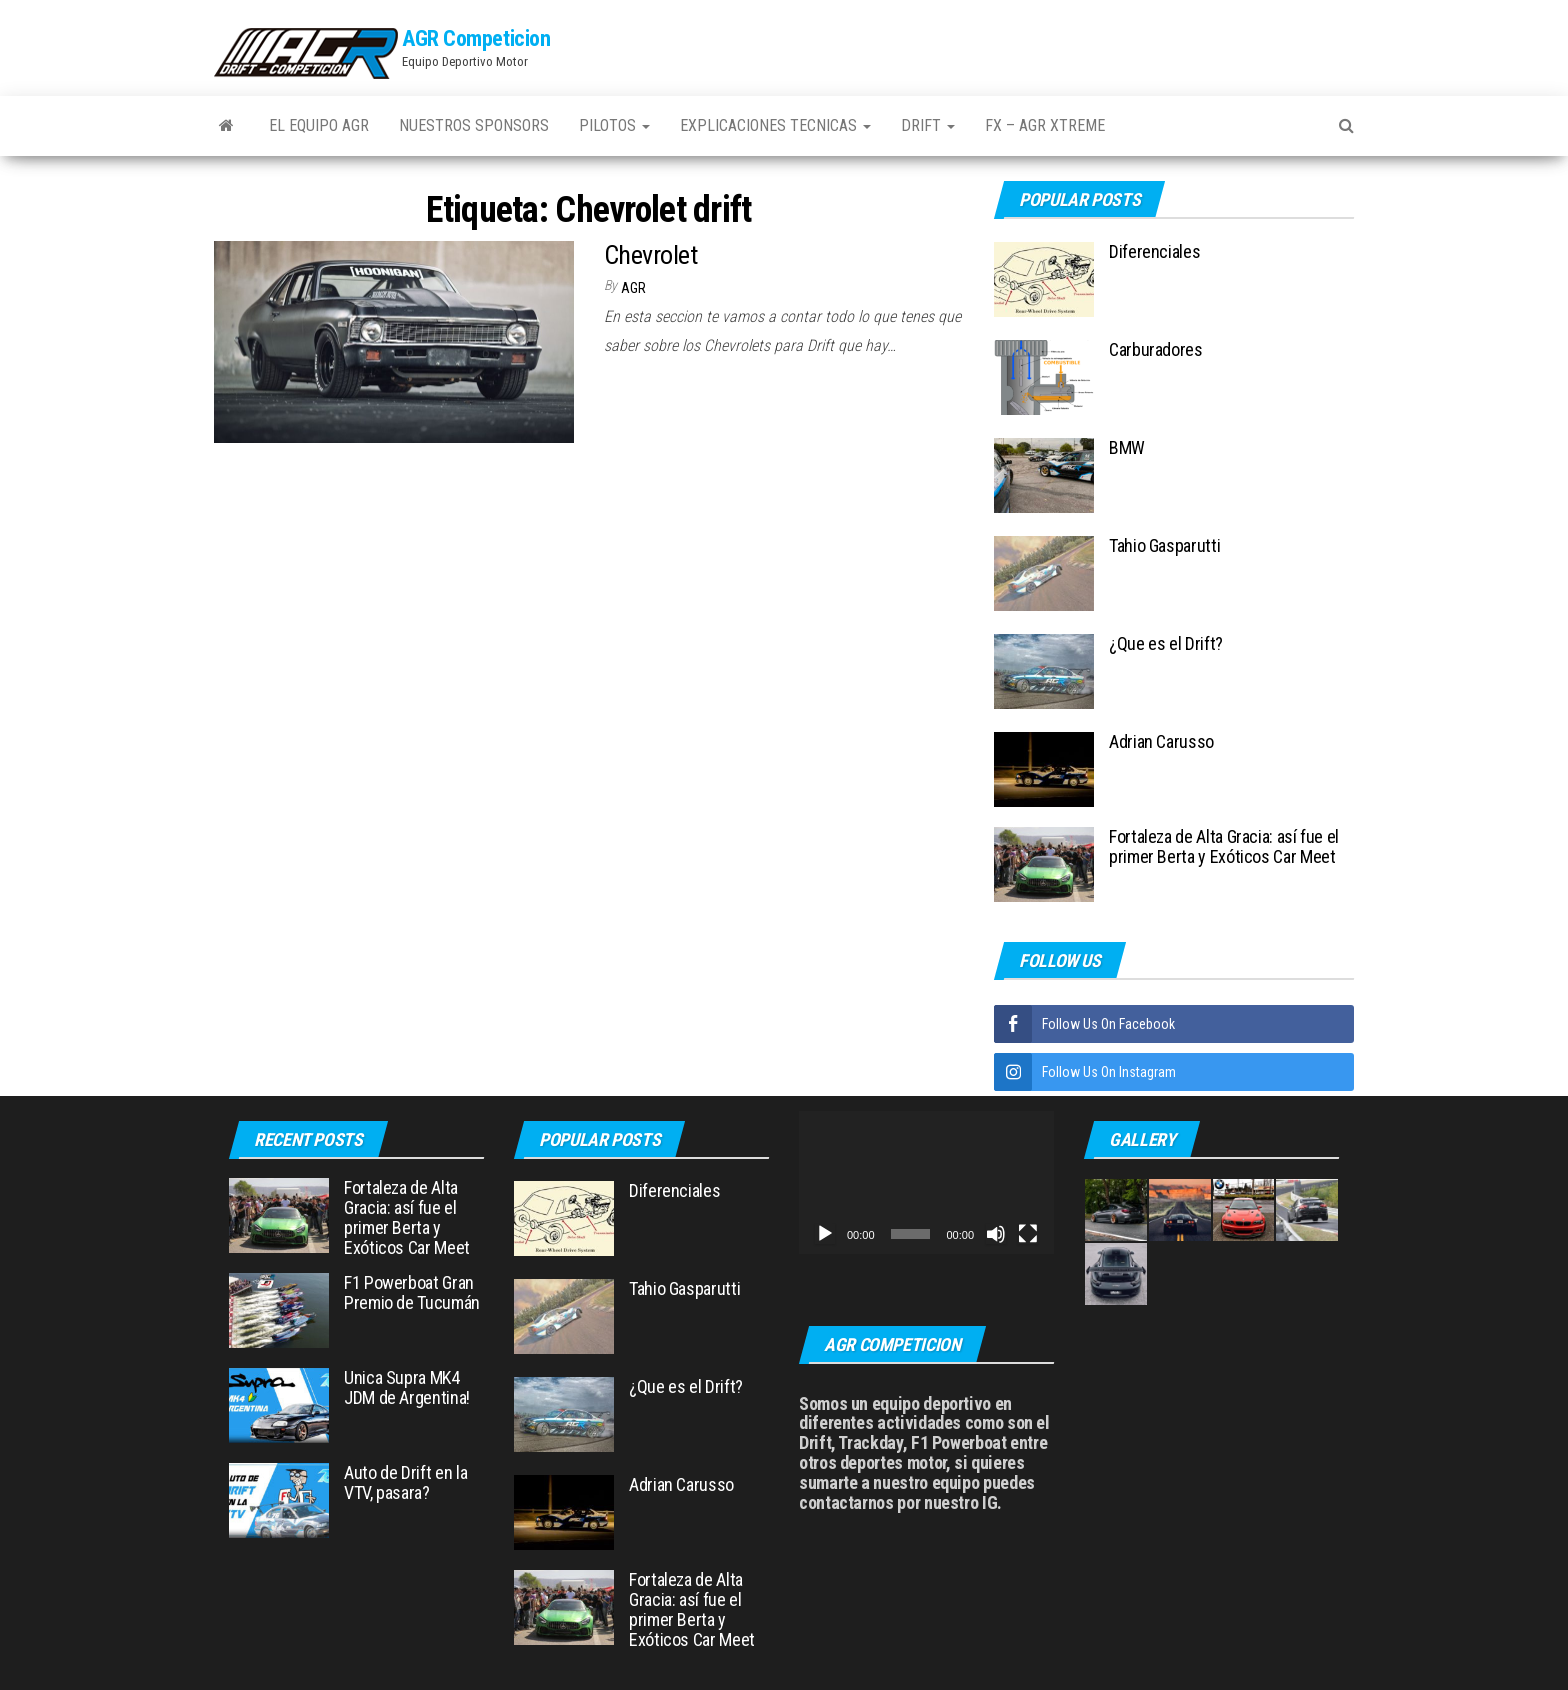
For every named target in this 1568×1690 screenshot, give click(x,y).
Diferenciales (1154, 251)
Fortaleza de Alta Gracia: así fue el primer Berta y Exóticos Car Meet (1224, 846)
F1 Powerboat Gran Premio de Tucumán (412, 1292)
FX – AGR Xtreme (1045, 125)
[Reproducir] (825, 1234)
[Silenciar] (996, 1234)
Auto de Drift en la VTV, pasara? (405, 1482)
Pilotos (614, 125)
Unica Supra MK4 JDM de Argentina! (407, 1387)
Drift (928, 125)
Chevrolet (650, 255)
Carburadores (1156, 349)
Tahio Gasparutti (1164, 545)
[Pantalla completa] (1028, 1234)
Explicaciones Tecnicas (775, 125)
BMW (1127, 447)
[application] (926, 1182)
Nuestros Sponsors (474, 125)
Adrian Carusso (1161, 741)
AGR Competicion (476, 38)
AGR (633, 288)
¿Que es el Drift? (1166, 643)
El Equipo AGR (319, 125)
